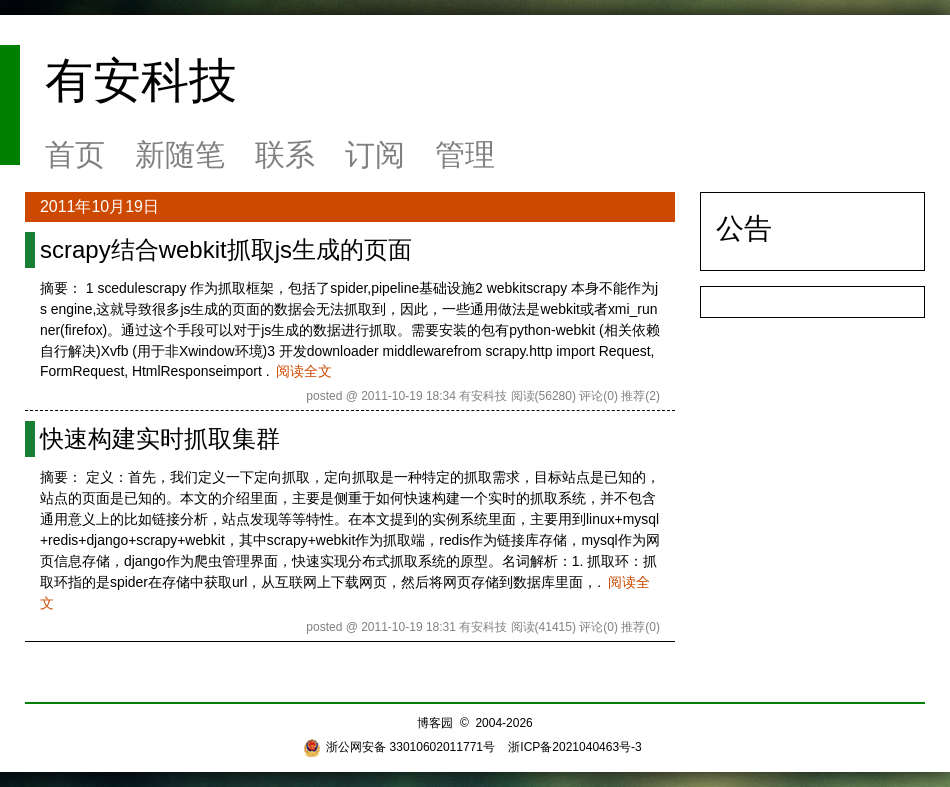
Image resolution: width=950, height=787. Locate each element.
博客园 (435, 723)
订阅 (375, 154)
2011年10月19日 (99, 206)
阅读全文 (304, 371)
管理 (465, 154)
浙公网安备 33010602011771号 (399, 747)
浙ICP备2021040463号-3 (574, 747)
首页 (75, 154)
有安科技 (141, 80)
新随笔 (180, 154)
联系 (285, 154)
